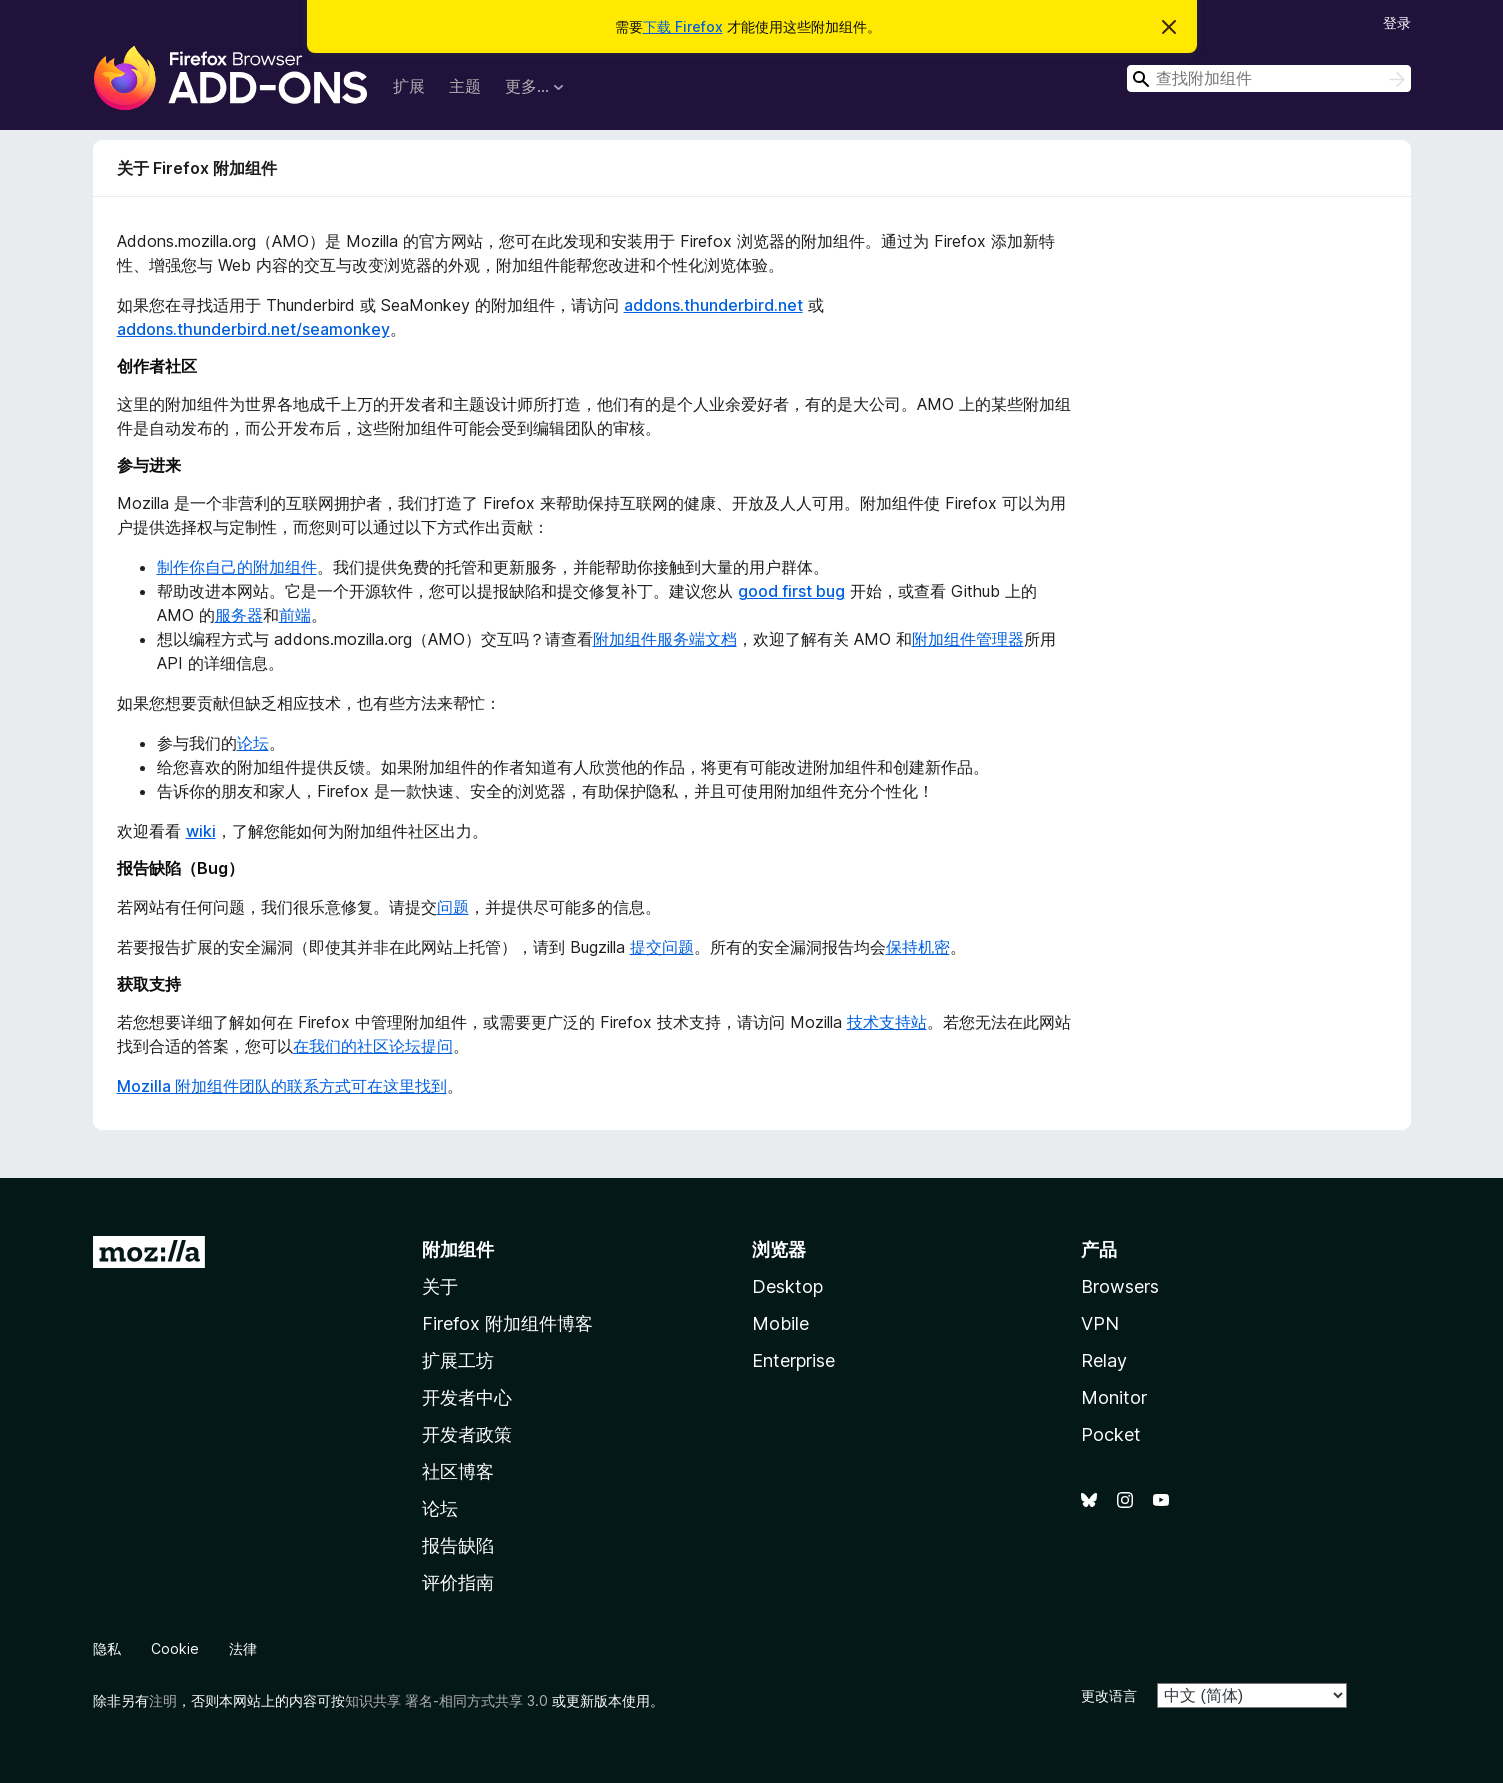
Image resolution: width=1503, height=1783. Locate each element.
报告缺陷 (458, 1545)
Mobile (780, 1323)
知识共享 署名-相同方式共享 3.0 (446, 1700)
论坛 (253, 743)
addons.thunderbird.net (713, 305)
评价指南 (458, 1582)
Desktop (787, 1286)
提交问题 (662, 947)
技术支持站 (887, 1022)
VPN (1100, 1323)
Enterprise (793, 1360)
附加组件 (458, 1249)
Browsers (1120, 1286)
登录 (1397, 22)
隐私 (107, 1648)
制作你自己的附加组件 (237, 567)
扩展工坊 (458, 1360)
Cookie (175, 1648)
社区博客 (458, 1471)
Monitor (1114, 1397)
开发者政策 (467, 1434)
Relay (1104, 1360)
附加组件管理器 (968, 639)
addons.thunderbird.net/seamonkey (253, 329)
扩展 (409, 86)
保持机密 (918, 947)
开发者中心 (467, 1397)
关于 (440, 1286)
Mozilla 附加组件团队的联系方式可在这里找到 (282, 1086)
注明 (163, 1700)
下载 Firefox (683, 26)
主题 (465, 86)
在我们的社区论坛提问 (373, 1046)
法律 (243, 1648)
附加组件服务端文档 (665, 639)
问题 (453, 907)
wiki (201, 831)
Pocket (1111, 1434)
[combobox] (1269, 78)
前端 (295, 615)
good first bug (791, 591)
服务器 (239, 615)
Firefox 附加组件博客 (507, 1323)
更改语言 (1109, 1695)
